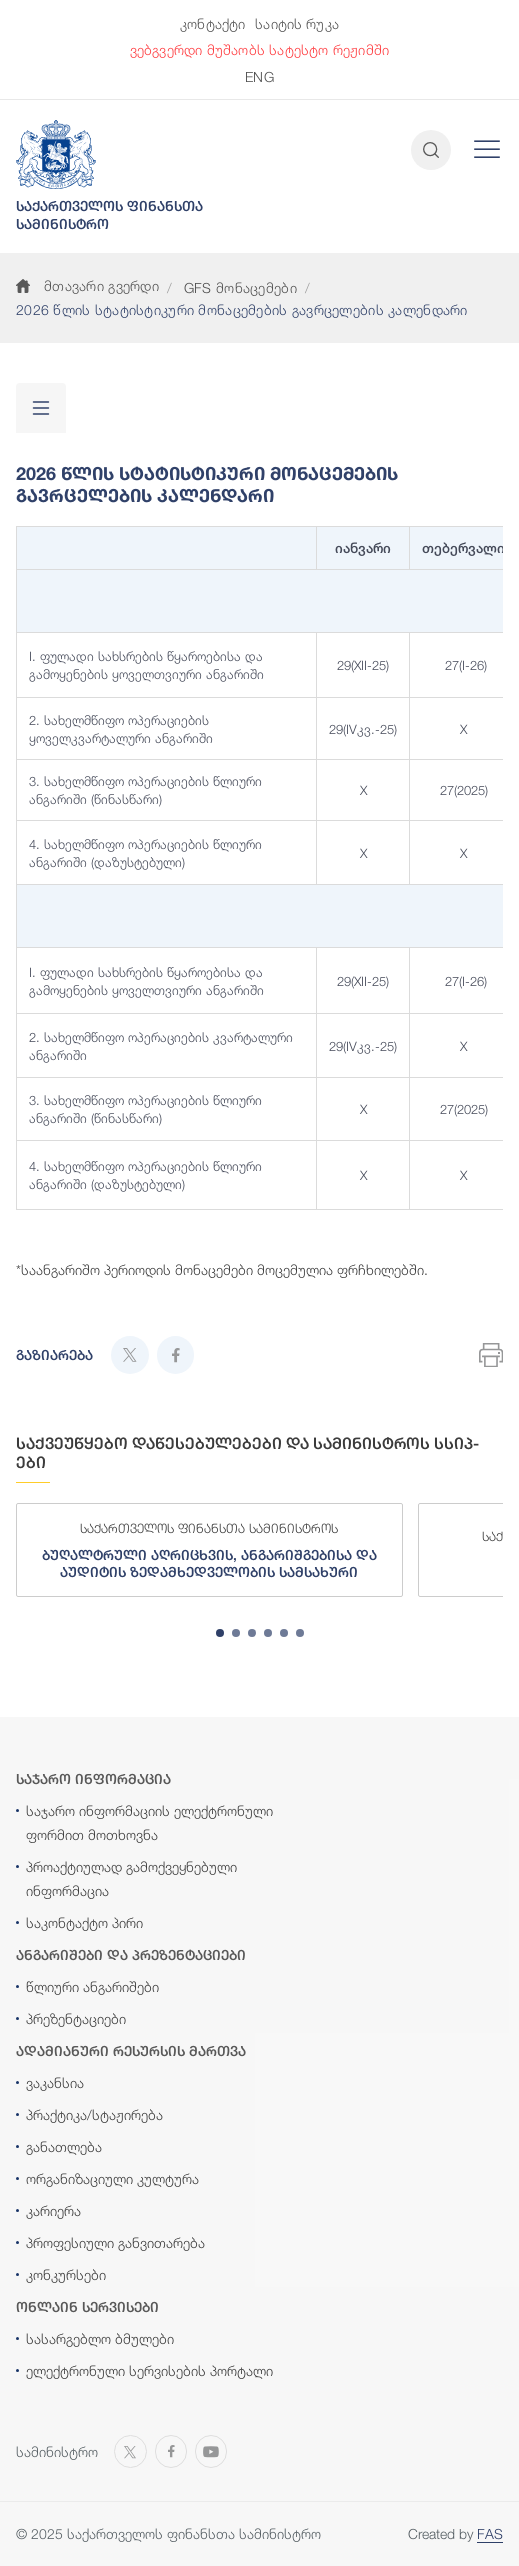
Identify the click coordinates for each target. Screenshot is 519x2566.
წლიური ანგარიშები (92, 1986)
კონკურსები (66, 2274)
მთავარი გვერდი (87, 285)
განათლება (64, 2146)
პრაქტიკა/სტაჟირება (94, 2114)
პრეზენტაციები (76, 2018)
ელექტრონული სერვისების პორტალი (149, 2370)
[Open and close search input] (431, 150)
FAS (490, 2533)
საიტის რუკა (297, 23)
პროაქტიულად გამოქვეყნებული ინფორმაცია (131, 1878)
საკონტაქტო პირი (84, 1922)
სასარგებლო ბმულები (100, 2338)
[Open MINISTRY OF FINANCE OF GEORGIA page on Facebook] (171, 2450)
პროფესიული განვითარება (115, 2242)
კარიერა (53, 2210)
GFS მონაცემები (240, 287)
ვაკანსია (55, 2082)
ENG (259, 76)
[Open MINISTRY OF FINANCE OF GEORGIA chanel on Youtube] (211, 2450)
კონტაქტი (212, 23)
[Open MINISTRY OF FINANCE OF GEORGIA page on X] (130, 2450)
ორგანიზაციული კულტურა (112, 2178)
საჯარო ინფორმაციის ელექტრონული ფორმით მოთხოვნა (149, 1822)
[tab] (220, 1633)
